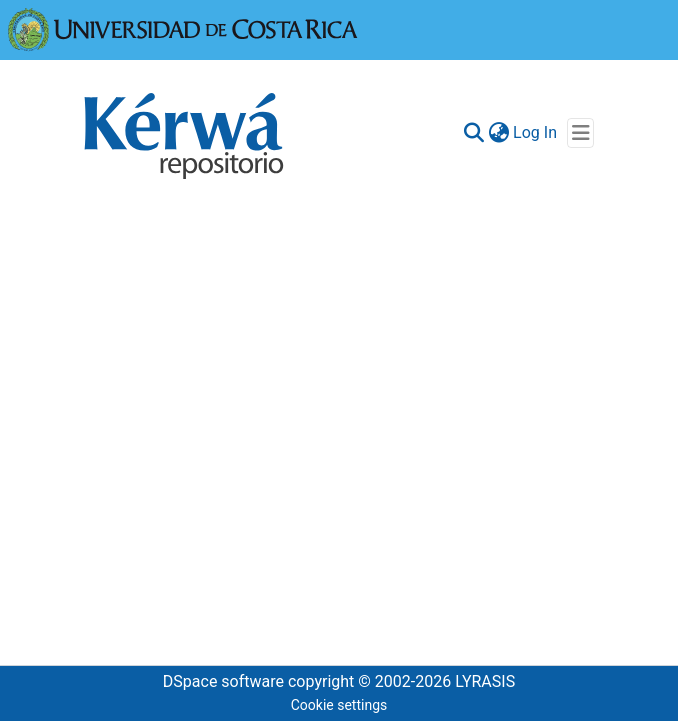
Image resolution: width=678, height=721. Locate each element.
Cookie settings (339, 705)
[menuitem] (498, 133)
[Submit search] (473, 133)
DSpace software (223, 681)
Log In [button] (536, 132)
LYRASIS (485, 681)
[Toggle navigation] (580, 133)
